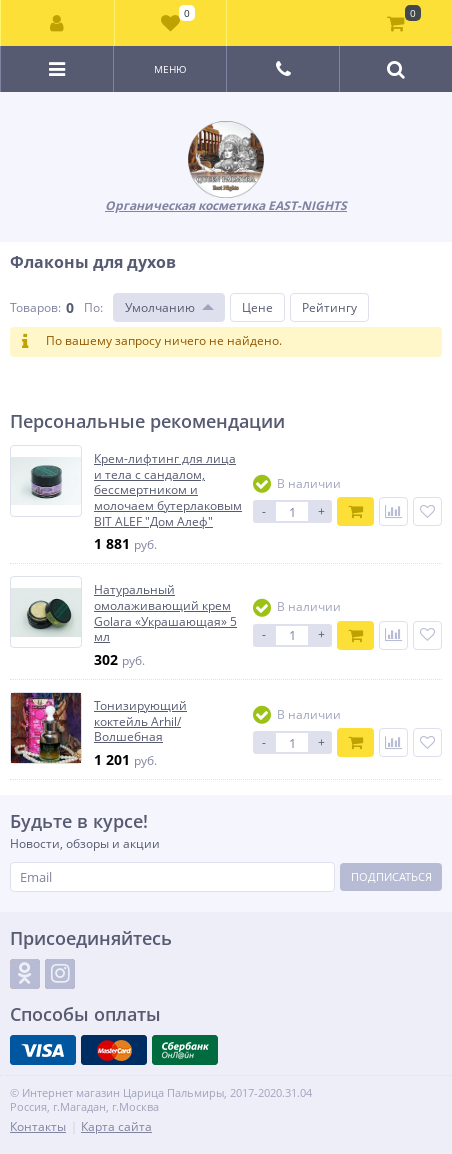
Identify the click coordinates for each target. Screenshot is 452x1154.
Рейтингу (329, 307)
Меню (170, 69)
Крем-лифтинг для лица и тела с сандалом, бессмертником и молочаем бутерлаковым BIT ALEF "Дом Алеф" (168, 490)
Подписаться (391, 876)
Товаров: (35, 307)
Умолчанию (160, 307)
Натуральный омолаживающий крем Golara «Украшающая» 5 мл (165, 613)
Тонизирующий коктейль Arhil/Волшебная (140, 721)
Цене (257, 307)
